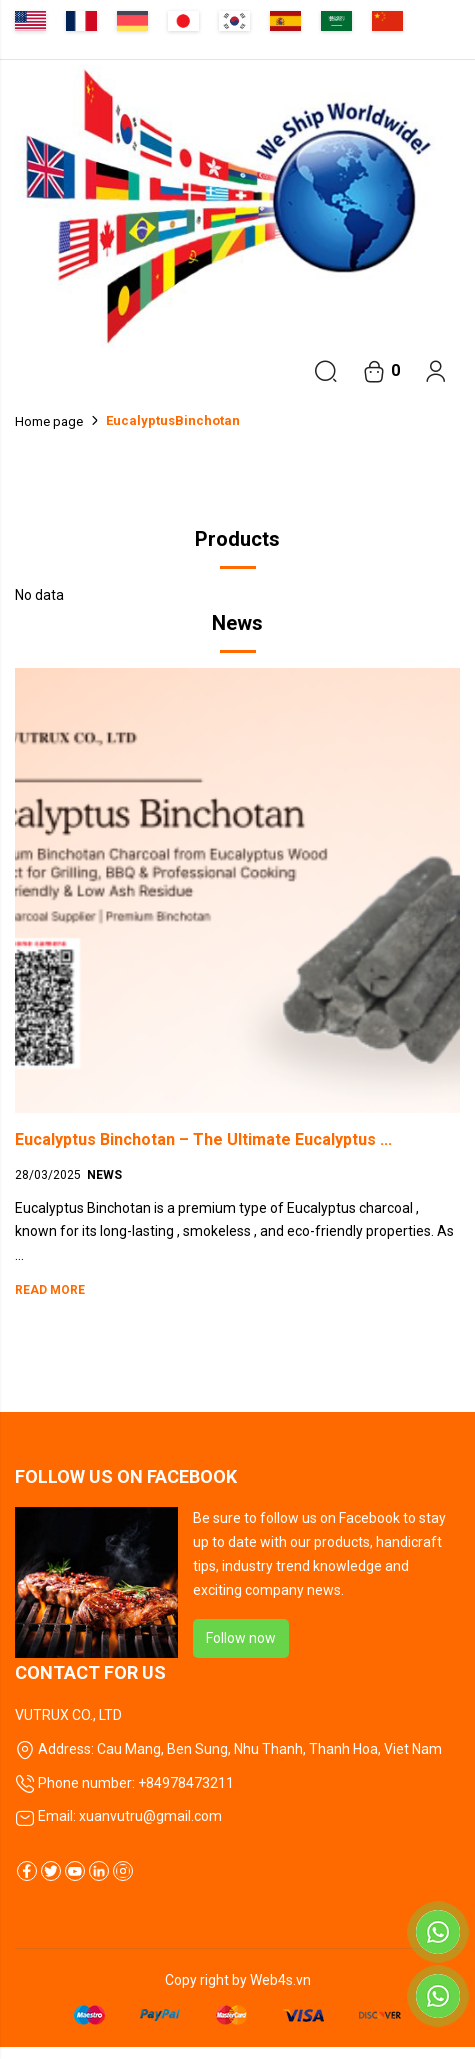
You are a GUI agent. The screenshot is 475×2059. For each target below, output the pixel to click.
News (104, 1175)
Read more (50, 1290)
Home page (49, 421)
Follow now (241, 1638)
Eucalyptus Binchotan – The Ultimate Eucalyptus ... (203, 1139)
